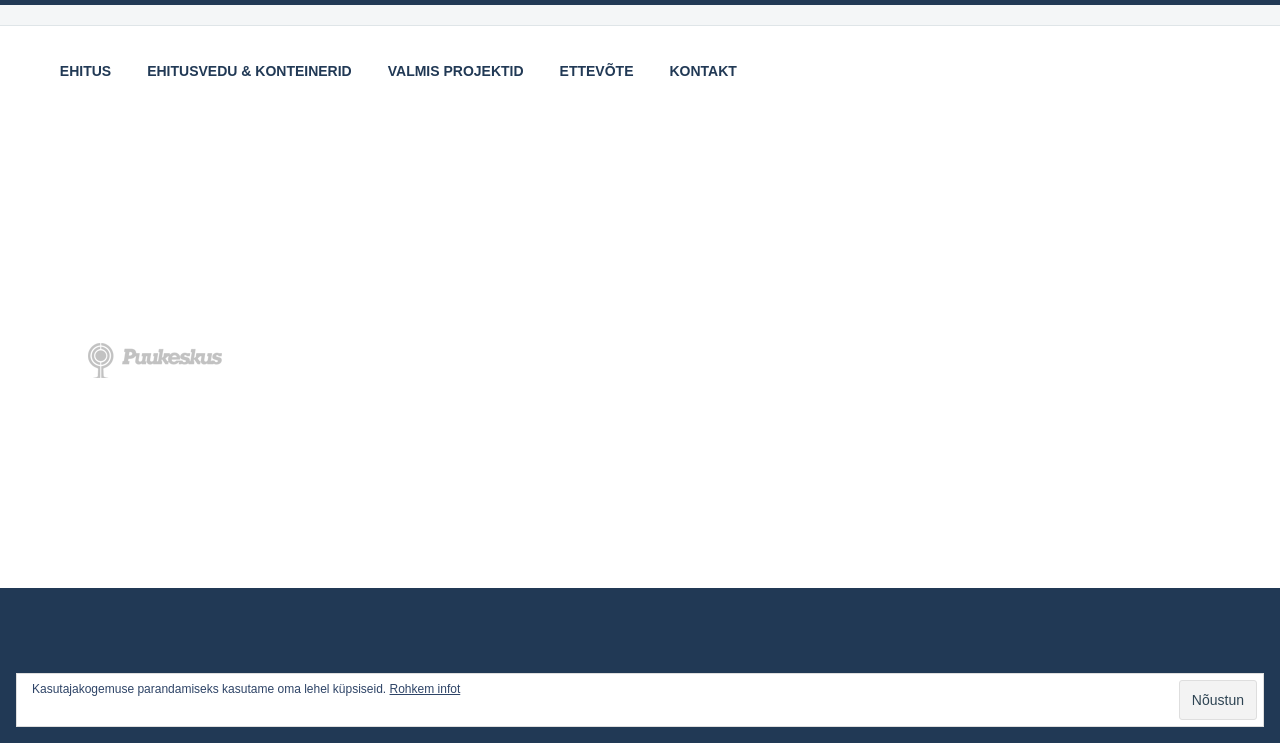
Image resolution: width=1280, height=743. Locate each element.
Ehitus (85, 71)
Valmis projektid (456, 71)
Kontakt (703, 71)
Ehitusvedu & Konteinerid (249, 71)
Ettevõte (597, 71)
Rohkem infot (425, 689)
